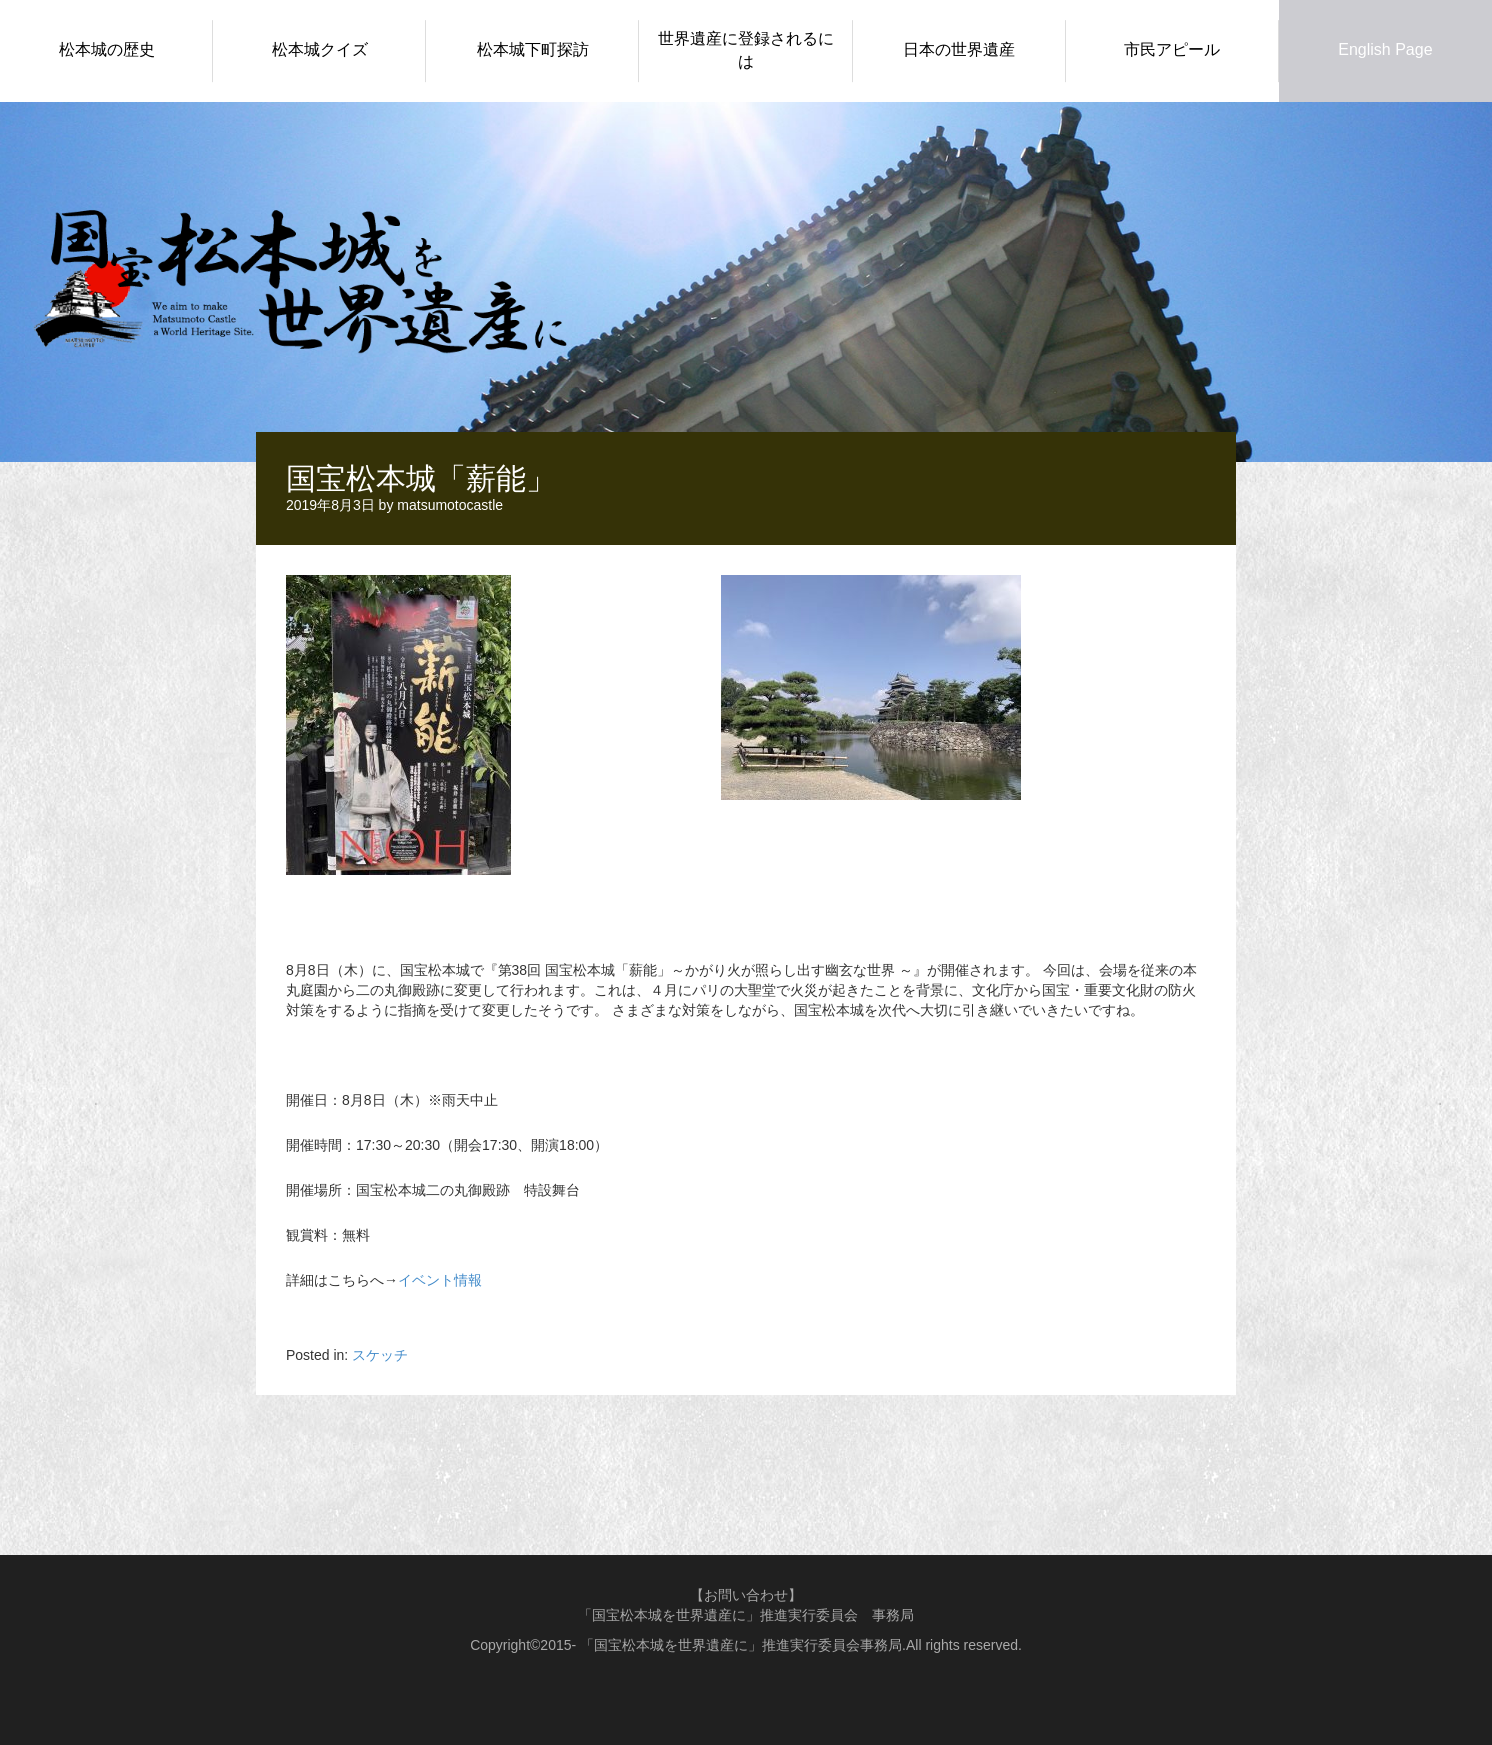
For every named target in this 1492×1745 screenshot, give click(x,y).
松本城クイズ (320, 49)
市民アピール (1172, 49)
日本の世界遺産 (959, 49)
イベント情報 (440, 1280)
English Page (1385, 49)
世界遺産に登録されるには (746, 50)
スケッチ (380, 1355)
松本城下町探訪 (533, 49)
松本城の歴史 (107, 49)
